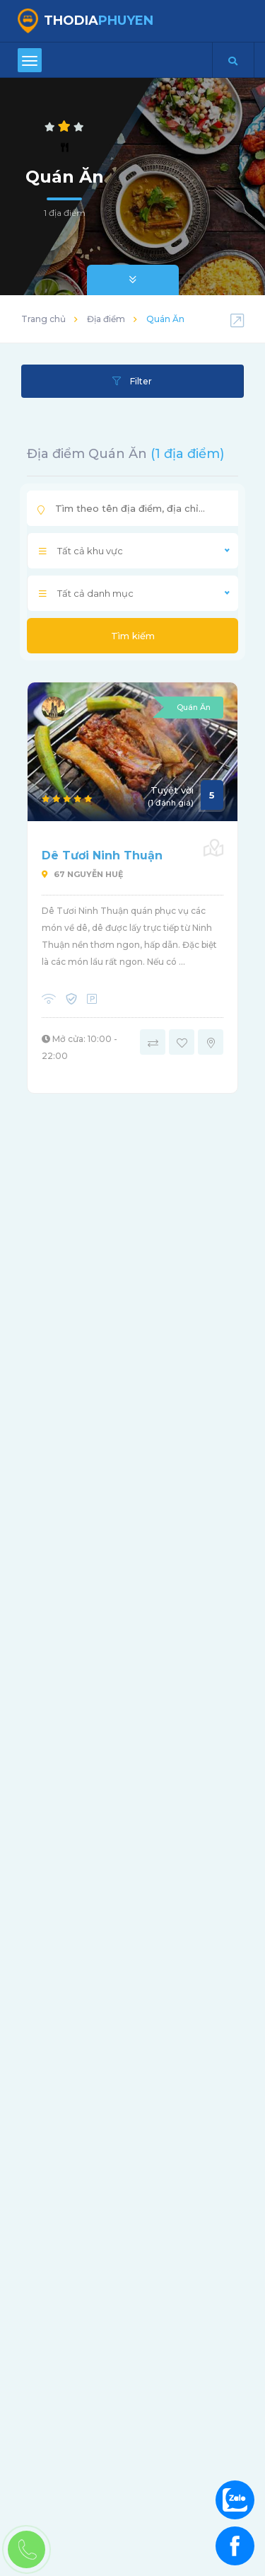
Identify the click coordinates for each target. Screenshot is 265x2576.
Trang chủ (43, 319)
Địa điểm (106, 319)
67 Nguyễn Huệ (82, 874)
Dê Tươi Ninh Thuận (102, 855)
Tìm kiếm (133, 635)
